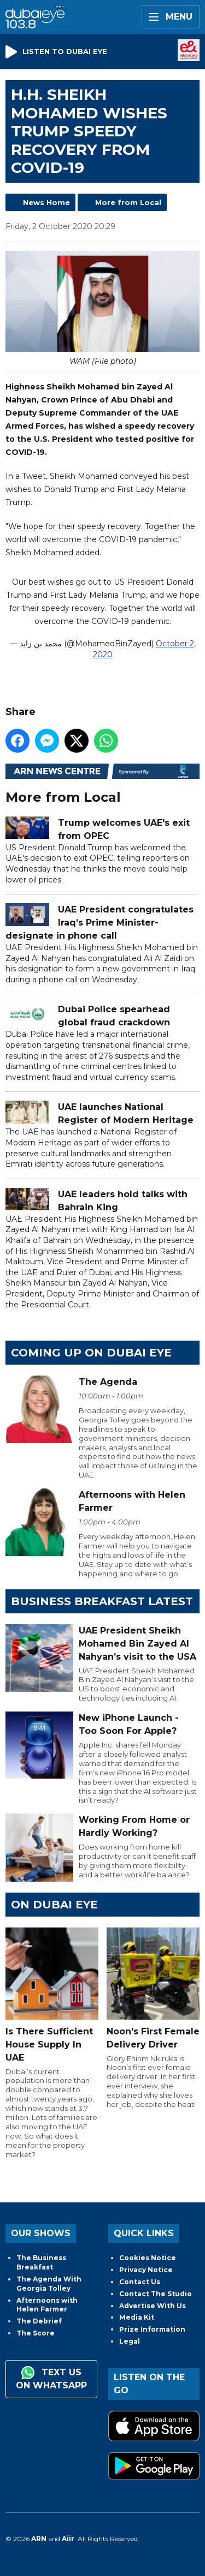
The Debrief (39, 2321)
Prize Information (152, 2329)
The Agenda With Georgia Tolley (48, 2283)
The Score (35, 2333)
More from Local (128, 202)
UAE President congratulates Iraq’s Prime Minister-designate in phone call (99, 922)
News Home (46, 202)
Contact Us (139, 2282)
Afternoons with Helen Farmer (47, 2305)
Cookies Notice (147, 2258)
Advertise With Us (152, 2306)
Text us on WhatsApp (51, 2378)
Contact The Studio (155, 2294)
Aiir (68, 2539)
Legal (129, 2341)
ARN (38, 2539)
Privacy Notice (146, 2270)
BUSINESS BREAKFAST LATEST (102, 1601)
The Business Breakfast (41, 2262)
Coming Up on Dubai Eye (91, 1352)
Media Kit (136, 2317)
